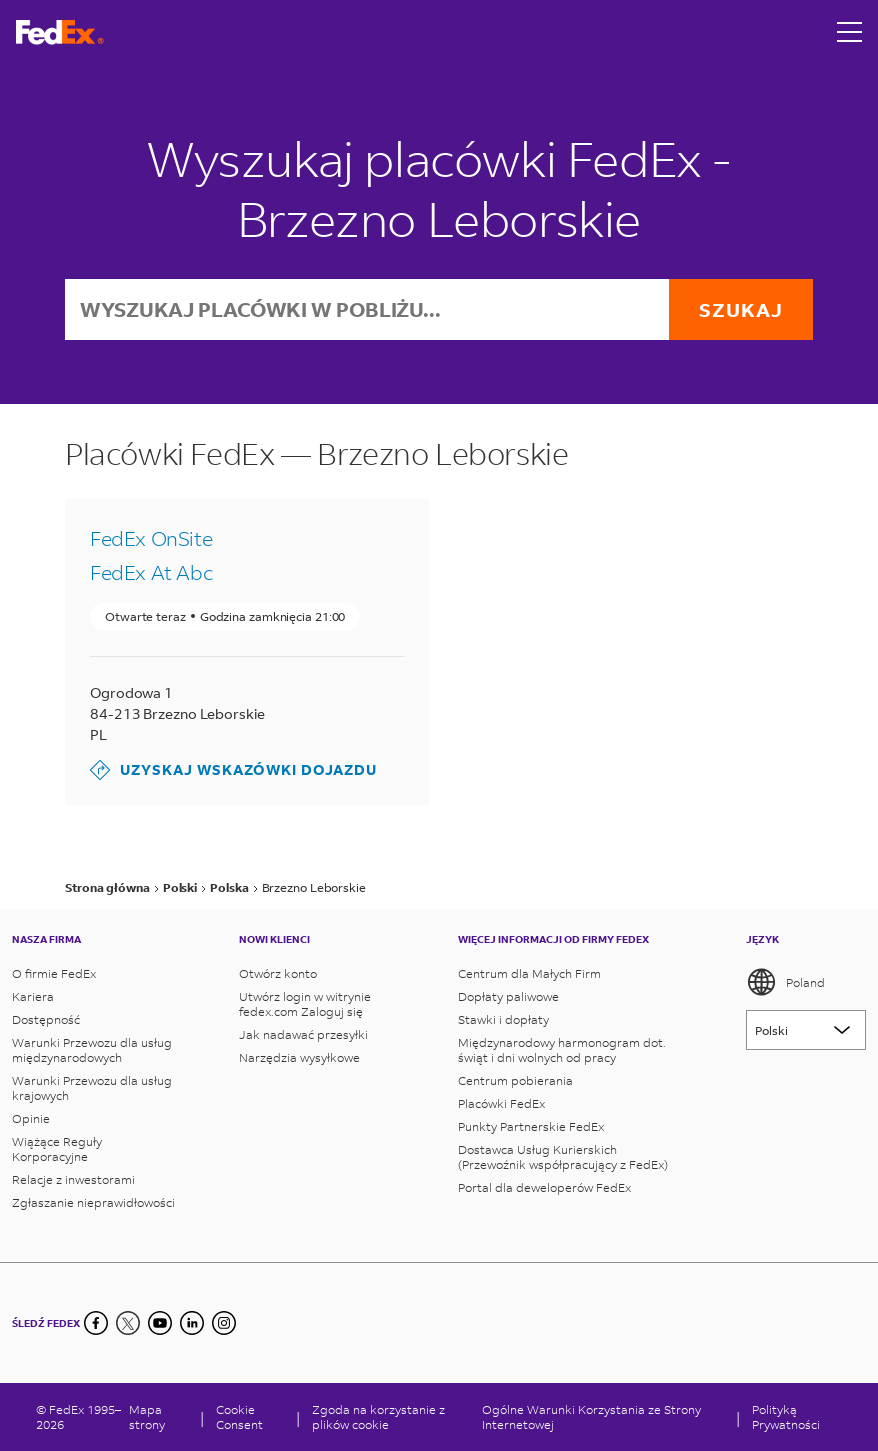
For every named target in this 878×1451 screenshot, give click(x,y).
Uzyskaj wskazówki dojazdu (233, 770)
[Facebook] (96, 1323)
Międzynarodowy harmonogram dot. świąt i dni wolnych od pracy (562, 1050)
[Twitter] (128, 1323)
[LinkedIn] (192, 1323)
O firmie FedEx (54, 973)
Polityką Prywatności (786, 1417)
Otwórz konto (278, 973)
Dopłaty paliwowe (508, 996)
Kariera (33, 996)
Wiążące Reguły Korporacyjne (57, 1149)
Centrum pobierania (515, 1080)
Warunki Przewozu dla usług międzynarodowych (92, 1050)
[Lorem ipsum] (806, 1030)
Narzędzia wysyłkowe (299, 1057)
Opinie (31, 1118)
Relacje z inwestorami (73, 1179)
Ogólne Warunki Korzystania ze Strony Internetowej (591, 1417)
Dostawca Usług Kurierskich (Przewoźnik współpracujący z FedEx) (563, 1157)
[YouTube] (160, 1323)
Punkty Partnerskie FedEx (531, 1126)
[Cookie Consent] (250, 1417)
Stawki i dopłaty (503, 1019)
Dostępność (46, 1019)
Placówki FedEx (501, 1103)
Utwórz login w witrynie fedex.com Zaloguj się (305, 1004)
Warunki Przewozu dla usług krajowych (92, 1088)
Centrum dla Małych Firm (529, 973)
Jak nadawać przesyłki (303, 1034)
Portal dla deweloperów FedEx (544, 1187)
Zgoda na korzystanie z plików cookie (378, 1417)
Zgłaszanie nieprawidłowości (93, 1202)
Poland (785, 982)
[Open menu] (850, 32)
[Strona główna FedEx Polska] (60, 32)
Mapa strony (147, 1417)
